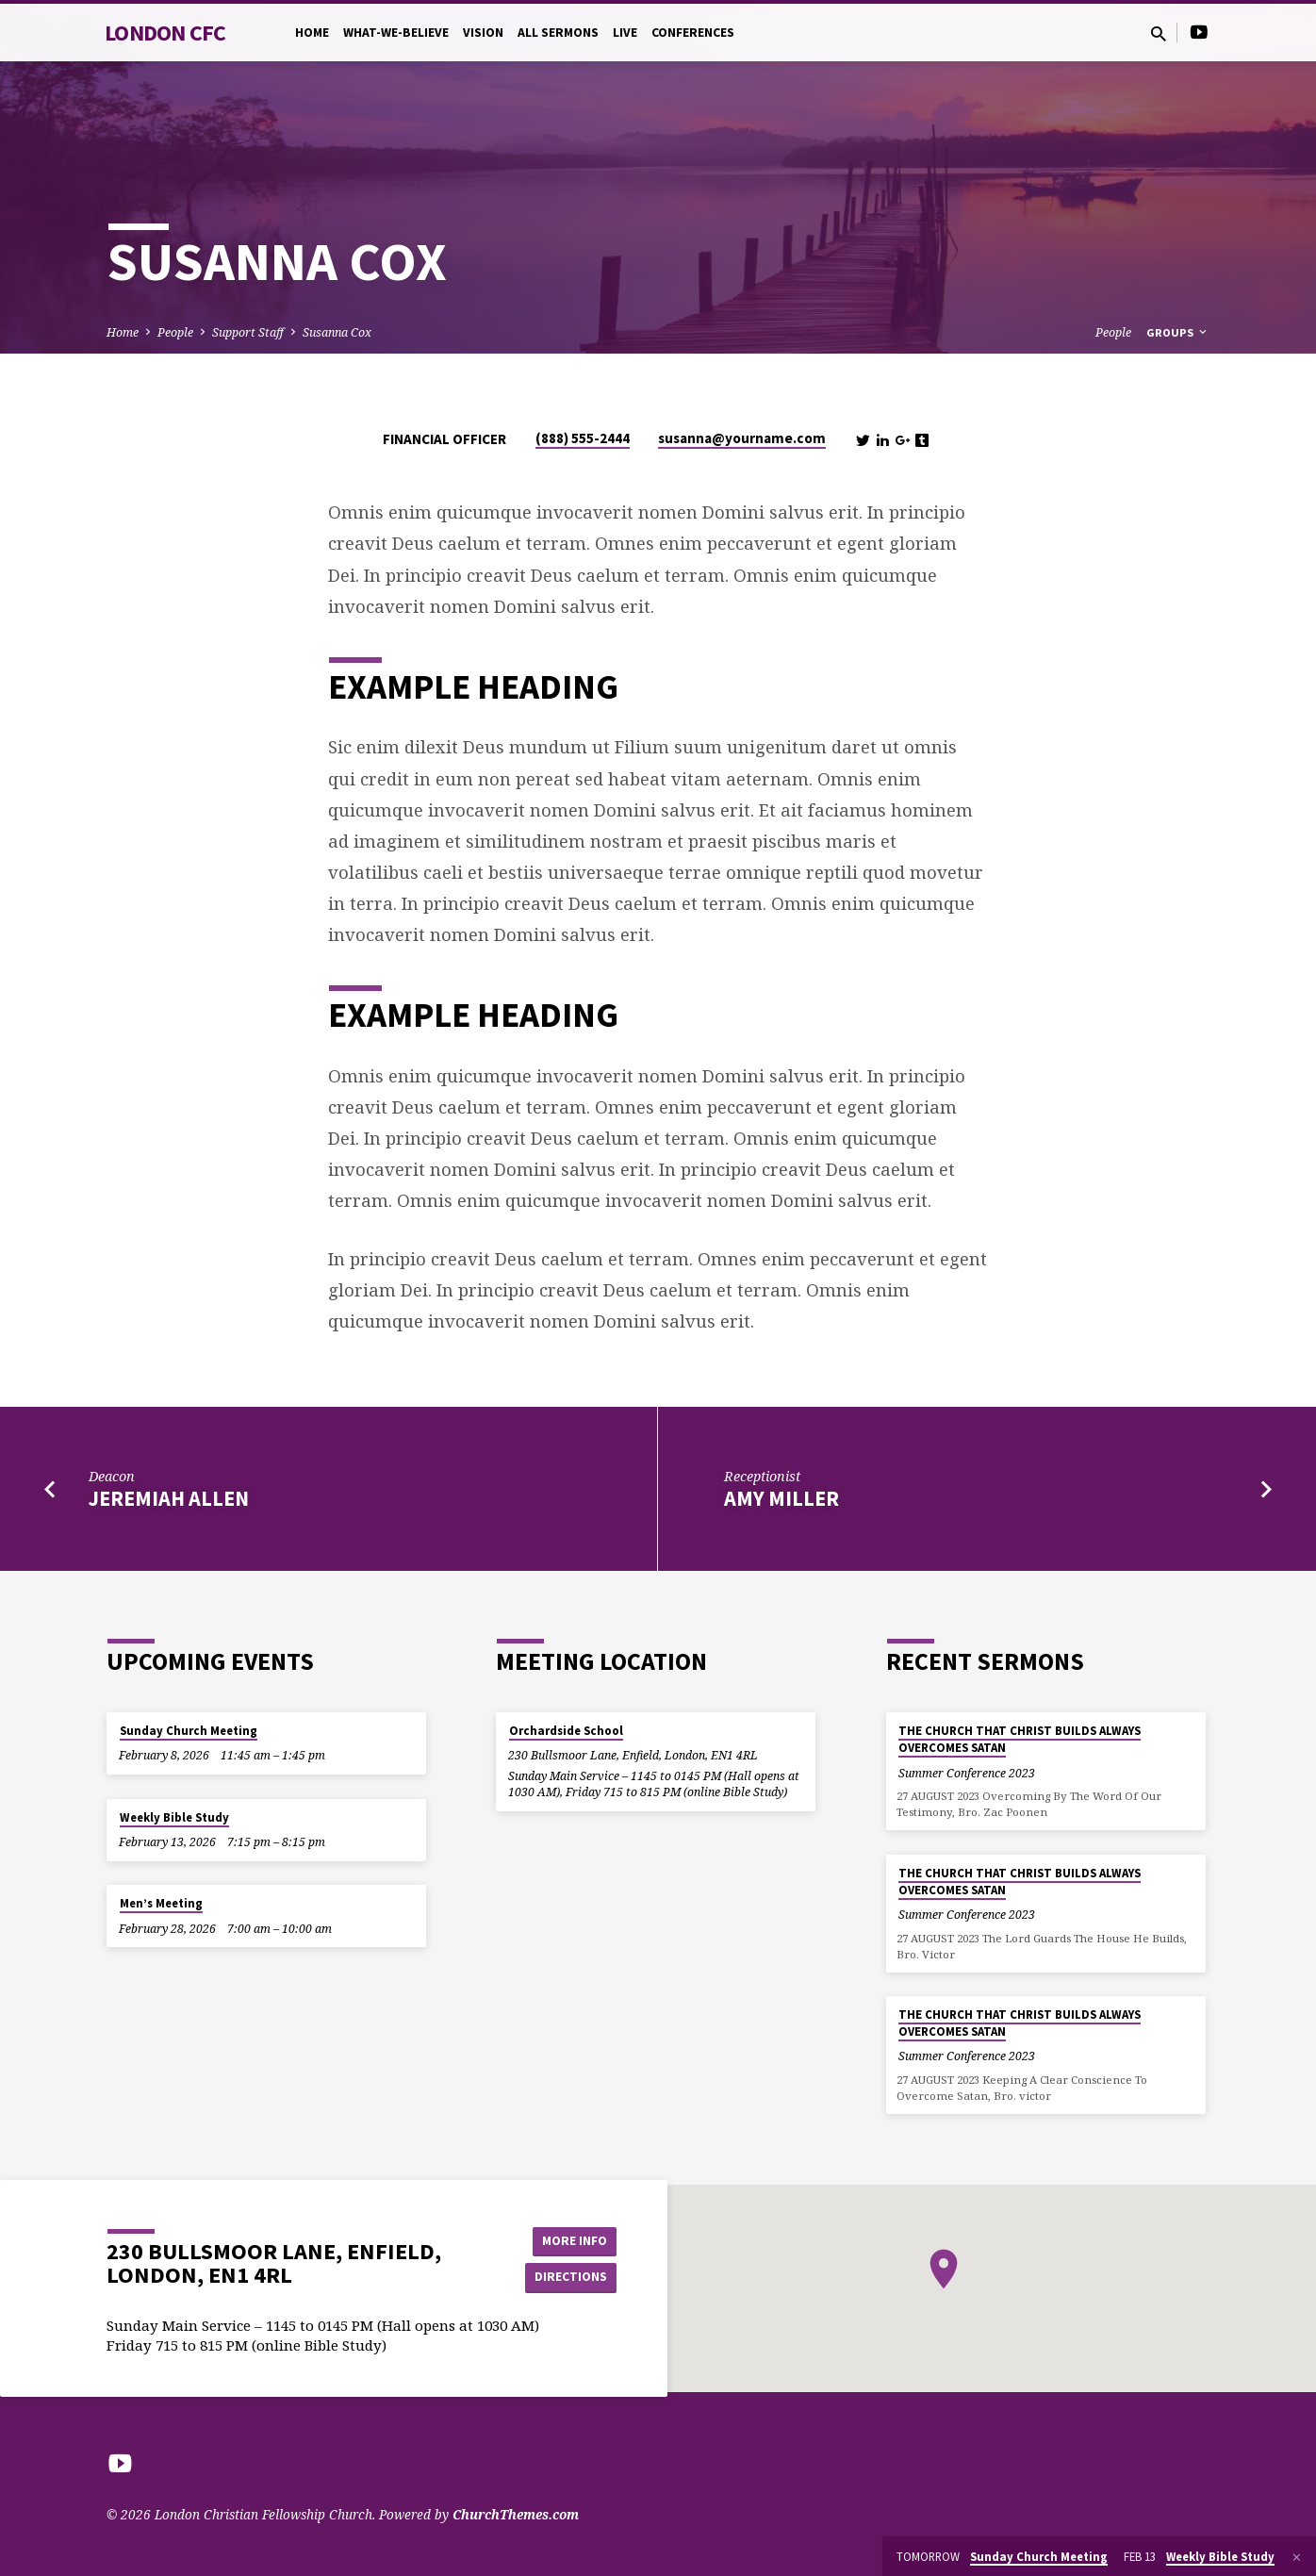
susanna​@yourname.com (742, 438)
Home (312, 33)
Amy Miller (781, 1498)
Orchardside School (566, 1731)
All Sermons (558, 33)
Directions (569, 2277)
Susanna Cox (337, 332)
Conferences (692, 33)
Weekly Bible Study (174, 1817)
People (175, 332)
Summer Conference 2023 (966, 1773)
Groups (1177, 332)
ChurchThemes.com (515, 2514)
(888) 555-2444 (582, 438)
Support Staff (248, 332)
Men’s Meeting (161, 1903)
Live (625, 33)
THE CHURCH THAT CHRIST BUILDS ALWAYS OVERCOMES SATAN (1019, 1739)
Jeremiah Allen (169, 1498)
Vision (483, 33)
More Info (568, 2239)
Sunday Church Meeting (188, 1731)
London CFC (165, 32)
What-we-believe (396, 33)
